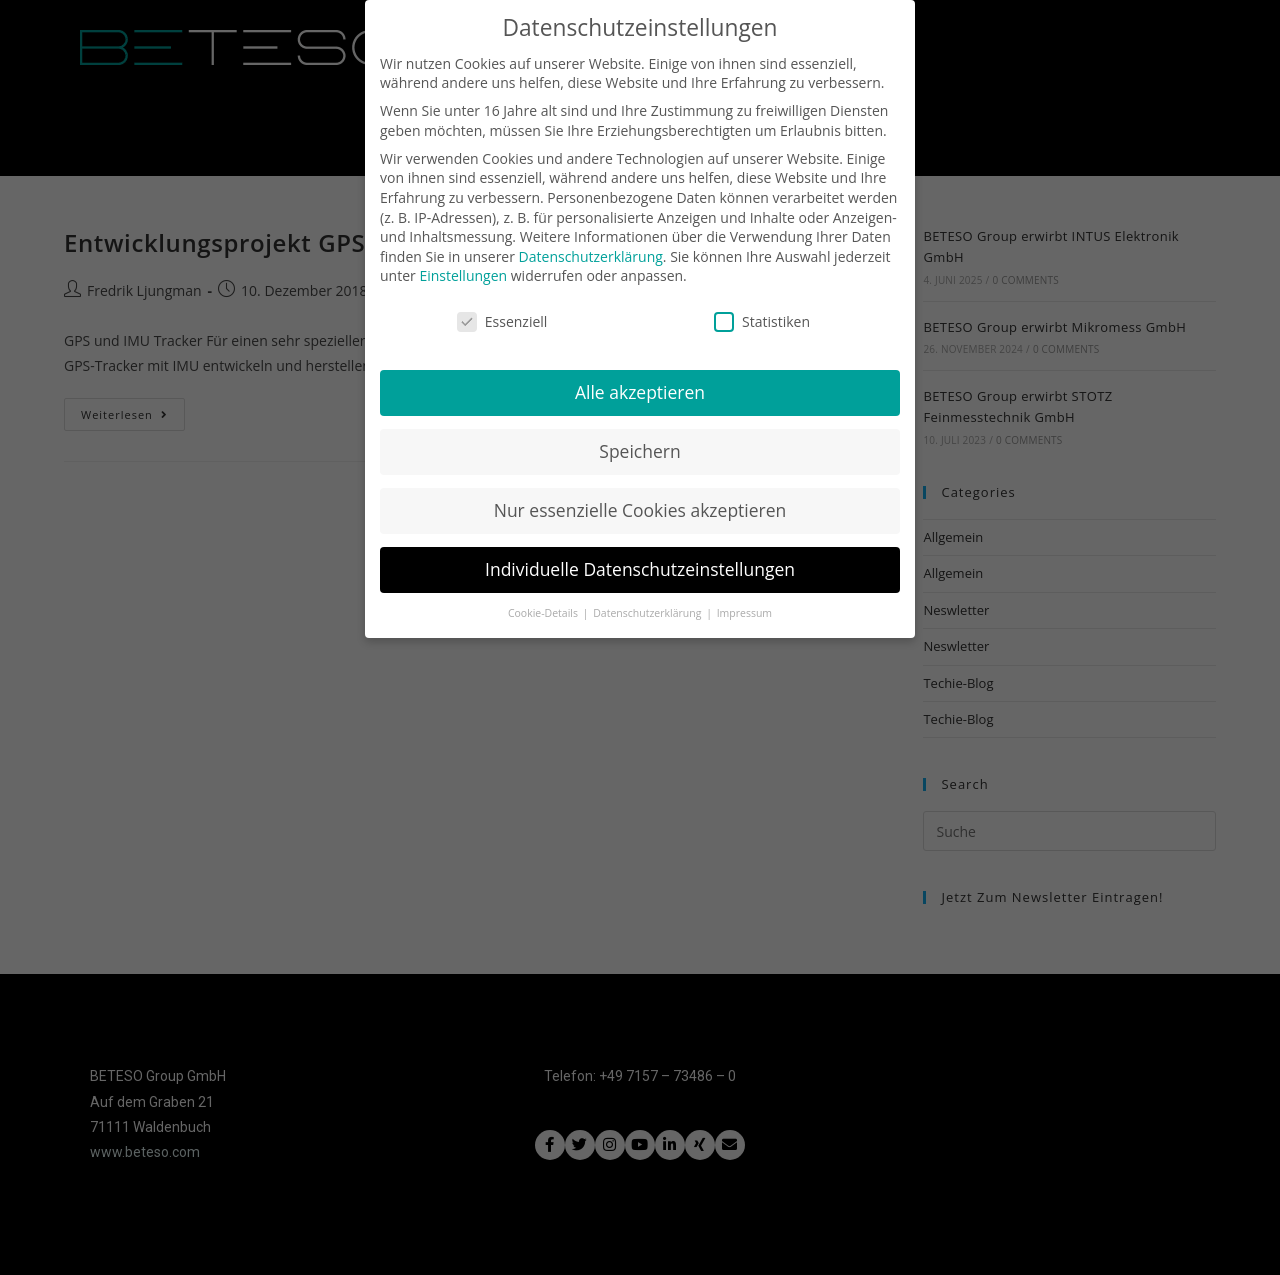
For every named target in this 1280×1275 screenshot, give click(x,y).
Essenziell (502, 311)
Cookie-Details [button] (544, 602)
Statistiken (762, 311)
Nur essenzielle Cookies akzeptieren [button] (640, 500)
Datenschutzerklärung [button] (648, 602)
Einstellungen (463, 265)
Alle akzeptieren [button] (640, 382)
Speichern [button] (639, 441)
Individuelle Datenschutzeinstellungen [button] (640, 559)
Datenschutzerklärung (591, 245)
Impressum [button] (744, 602)
